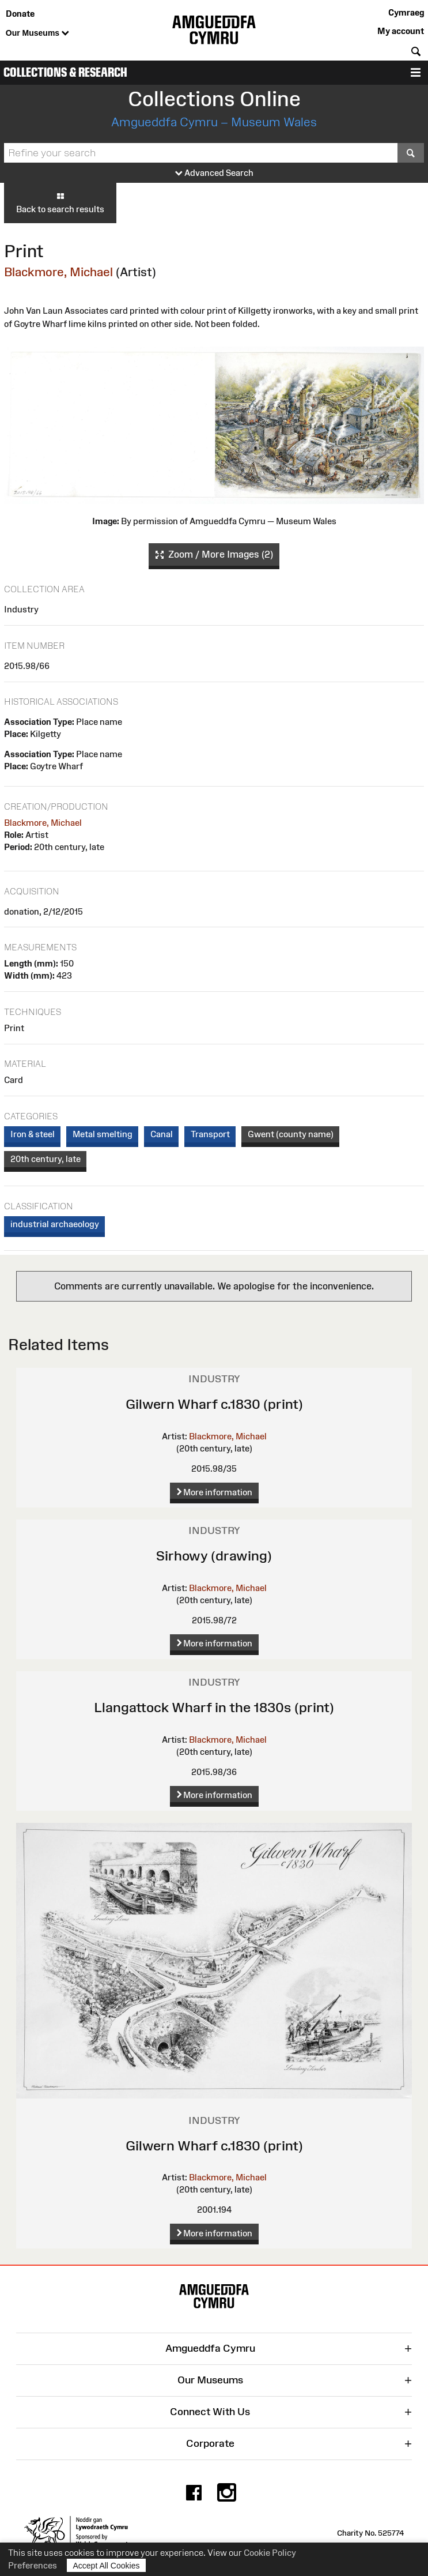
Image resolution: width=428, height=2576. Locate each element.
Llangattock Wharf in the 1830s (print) (214, 1707)
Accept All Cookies (106, 2565)
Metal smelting (102, 1134)
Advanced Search (214, 173)
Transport (210, 1134)
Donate (20, 13)
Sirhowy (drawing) (214, 1555)
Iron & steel (32, 1134)
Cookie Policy (270, 2553)
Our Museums (37, 33)
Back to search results (60, 202)
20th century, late (45, 1159)
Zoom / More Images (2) (214, 555)
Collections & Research (65, 72)
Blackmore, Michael (58, 272)
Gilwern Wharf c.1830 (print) (214, 1404)
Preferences (32, 2565)
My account (400, 31)
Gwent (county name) (291, 1134)
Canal (161, 1134)
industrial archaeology (54, 1224)
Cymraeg (406, 12)
